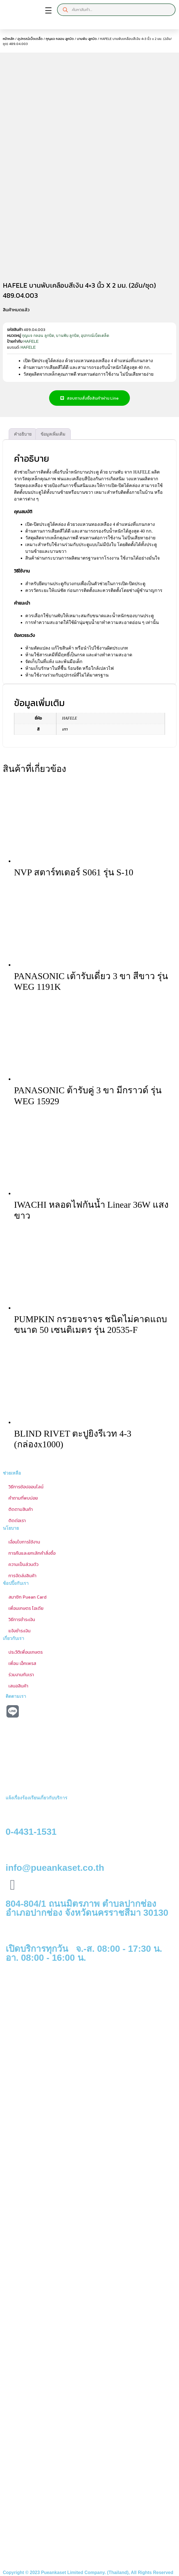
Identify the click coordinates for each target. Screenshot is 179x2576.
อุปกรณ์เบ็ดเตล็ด (30, 38)
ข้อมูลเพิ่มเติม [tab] (53, 432)
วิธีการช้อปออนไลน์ (25, 1485)
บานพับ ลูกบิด (87, 38)
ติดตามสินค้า (20, 1507)
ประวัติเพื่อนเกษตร (25, 1650)
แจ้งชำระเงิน (19, 1629)
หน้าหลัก (8, 38)
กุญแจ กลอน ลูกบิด (60, 38)
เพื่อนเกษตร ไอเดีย (25, 1606)
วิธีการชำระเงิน (21, 1617)
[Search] (65, 9)
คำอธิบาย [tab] (23, 432)
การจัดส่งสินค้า (22, 1573)
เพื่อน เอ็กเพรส (22, 1661)
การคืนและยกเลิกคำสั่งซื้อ (32, 1551)
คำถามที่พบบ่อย (23, 1496)
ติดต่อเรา (17, 1518)
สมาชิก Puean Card (27, 1595)
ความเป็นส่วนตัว (23, 1562)
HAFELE (30, 339)
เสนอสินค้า (18, 1684)
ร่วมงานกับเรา (21, 1672)
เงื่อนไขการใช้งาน (24, 1540)
